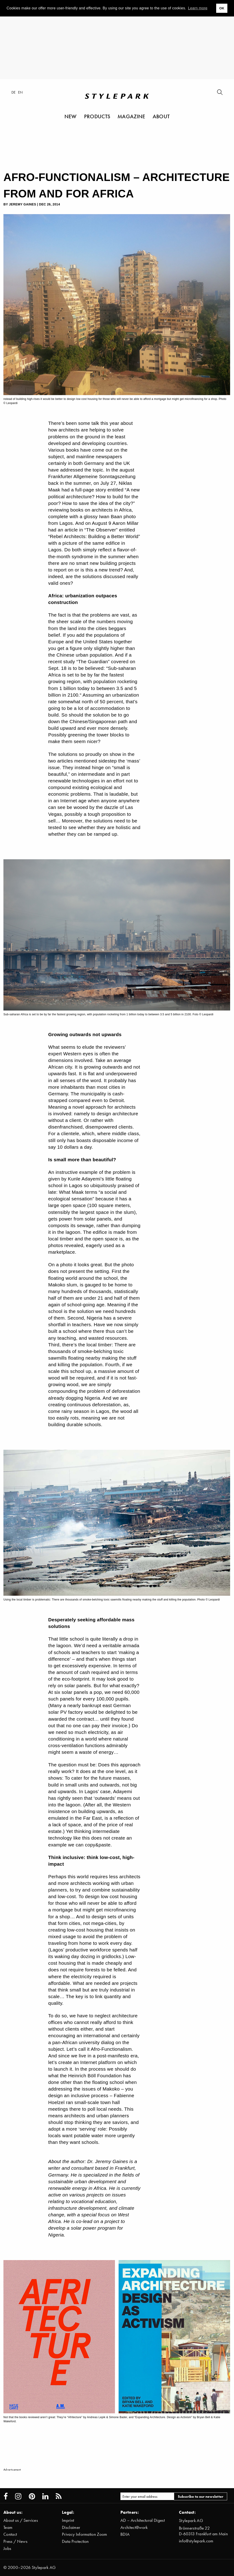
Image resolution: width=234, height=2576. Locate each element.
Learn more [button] (197, 8)
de (13, 92)
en (20, 92)
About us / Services (20, 2520)
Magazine (131, 116)
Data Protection (75, 2541)
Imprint (68, 2520)
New (70, 116)
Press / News (15, 2541)
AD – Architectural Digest (142, 2520)
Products (97, 116)
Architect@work (134, 2527)
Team (7, 2527)
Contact (10, 2534)
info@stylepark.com (196, 2541)
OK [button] (221, 8)
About (161, 116)
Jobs (7, 2548)
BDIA (125, 2534)
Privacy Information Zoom (84, 2534)
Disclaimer (71, 2527)
